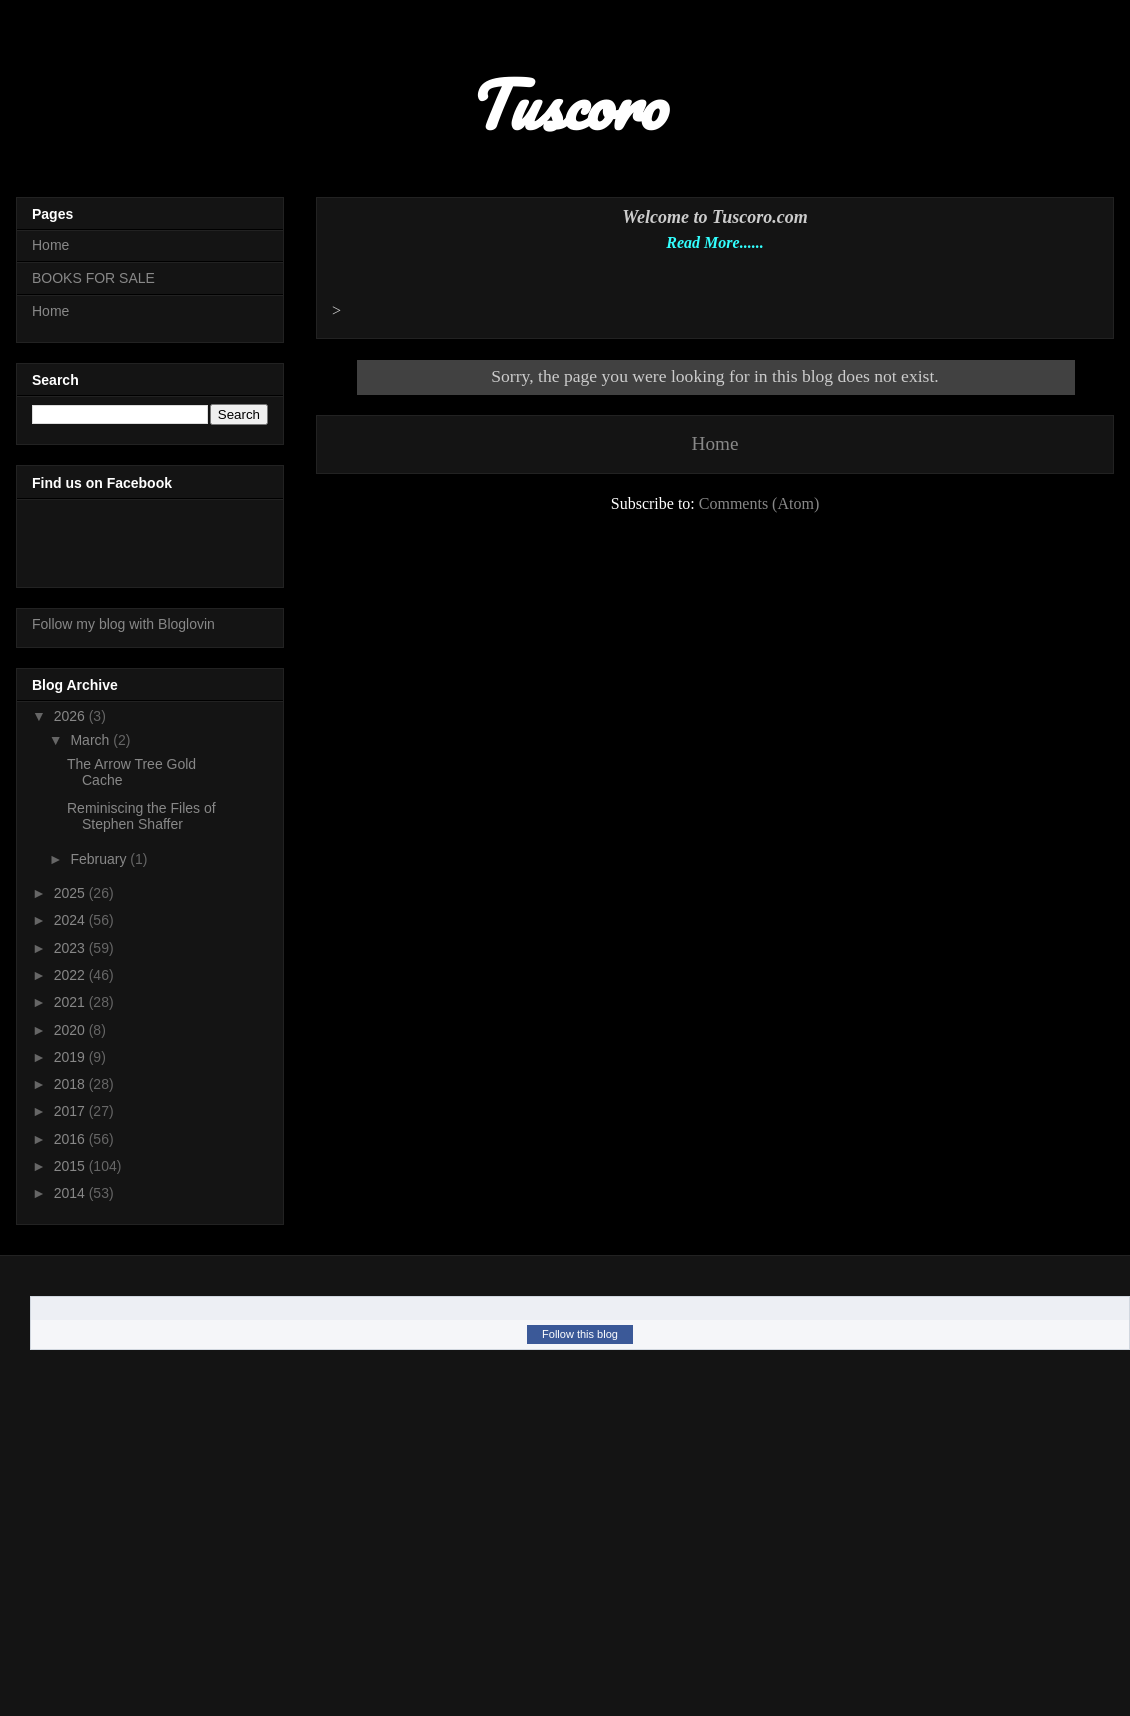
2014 (71, 1193)
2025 (71, 893)
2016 (71, 1139)
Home (715, 443)
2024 (71, 920)
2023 (71, 948)
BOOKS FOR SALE (93, 278)
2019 (71, 1057)
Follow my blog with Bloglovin (123, 624)
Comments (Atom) (759, 503)
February (100, 859)
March (91, 740)
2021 (71, 1002)
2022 (71, 975)
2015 (71, 1166)
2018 (71, 1084)
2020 (71, 1030)
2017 (71, 1111)
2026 (71, 716)
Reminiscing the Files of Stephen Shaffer (141, 816)
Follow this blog (580, 1334)
